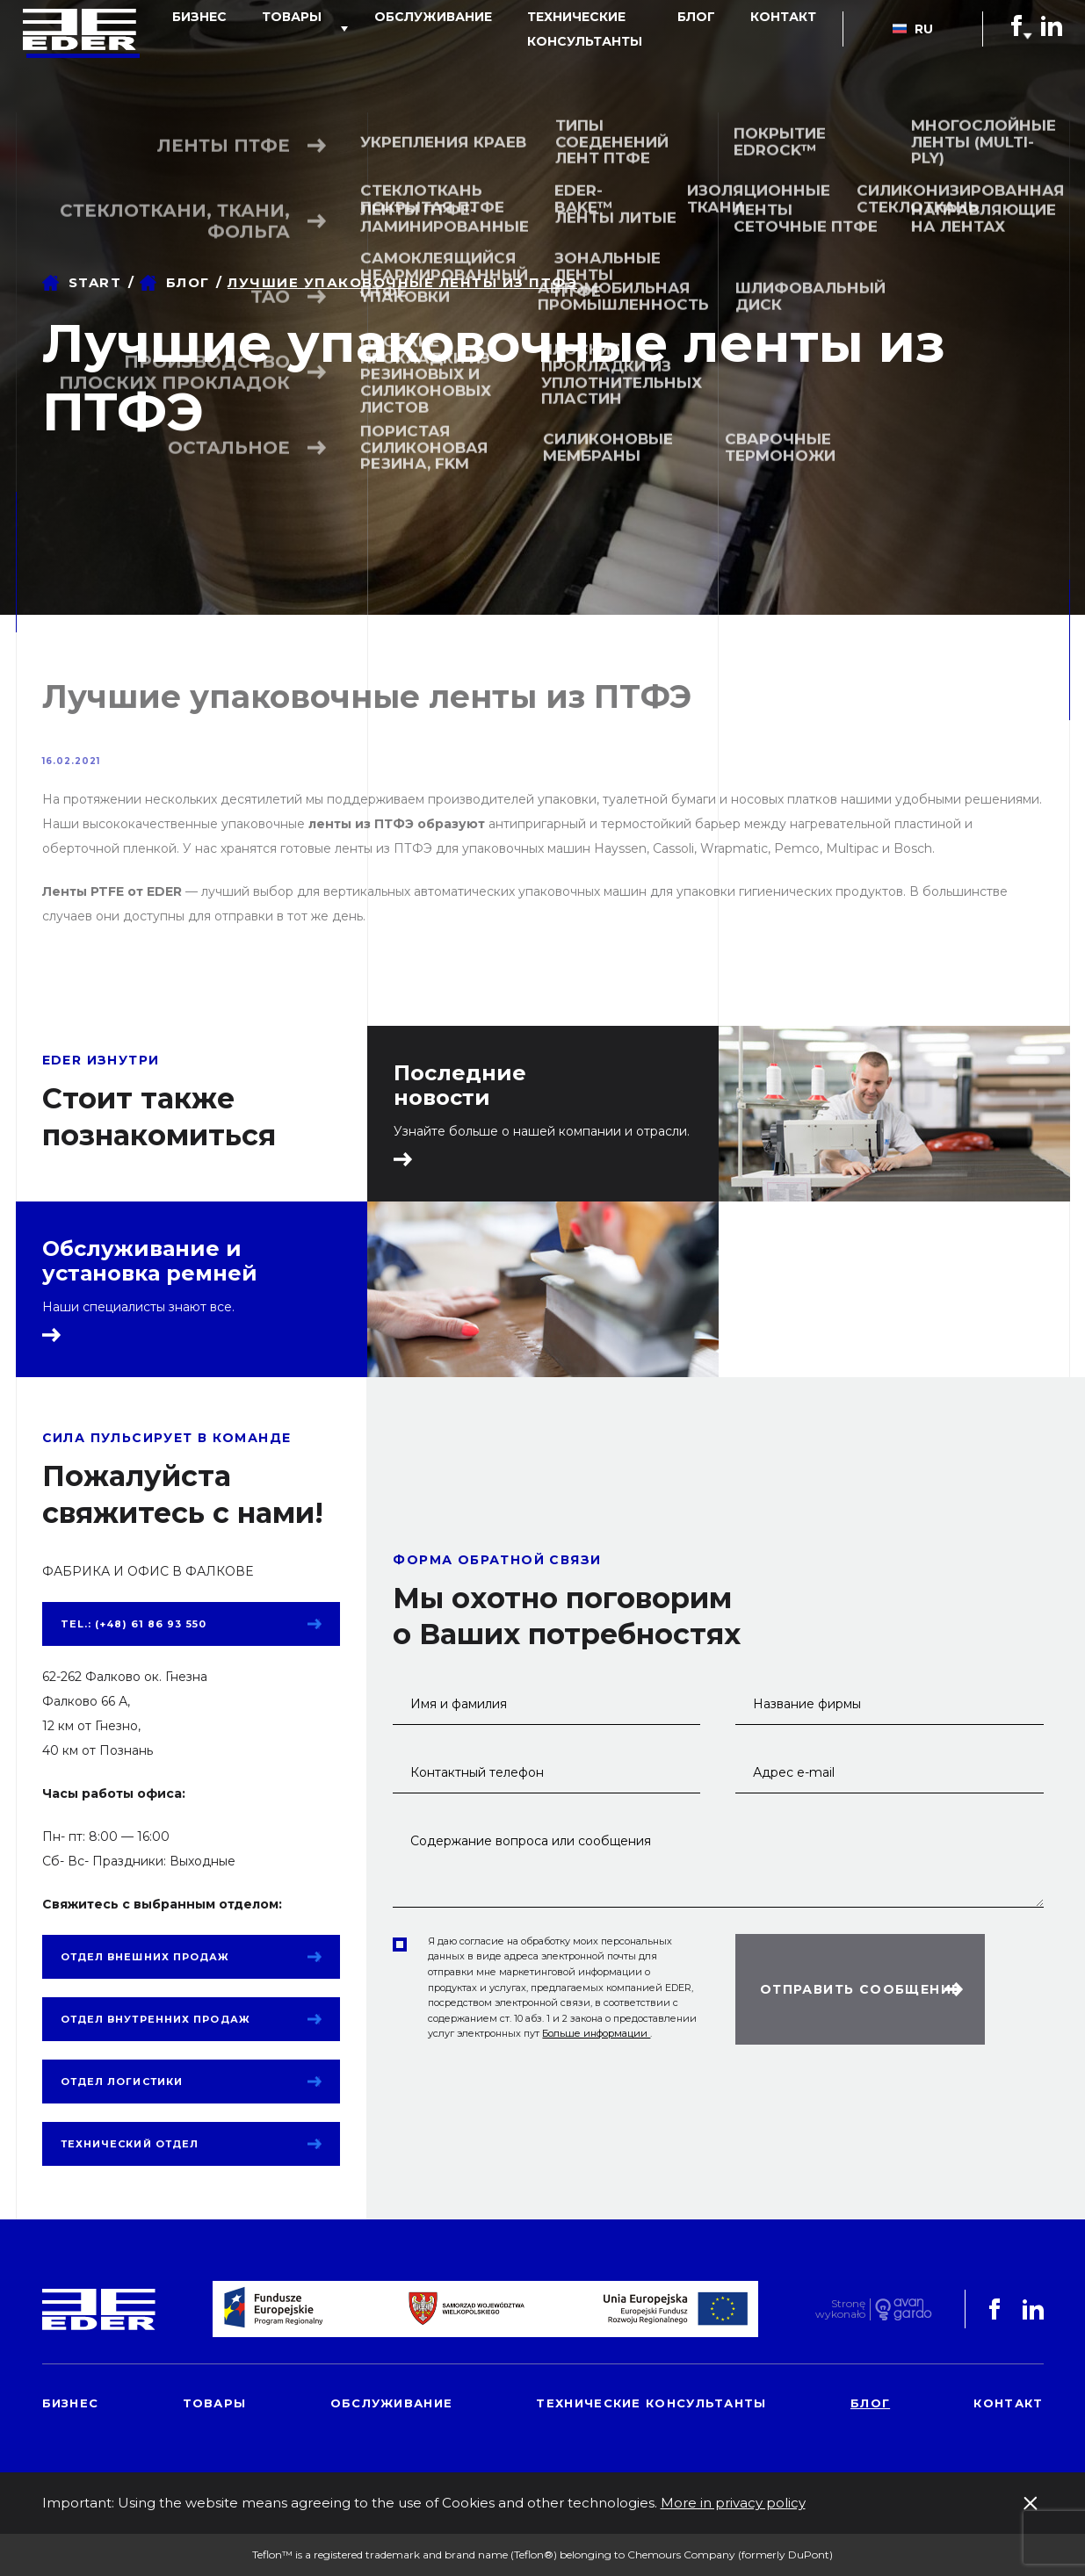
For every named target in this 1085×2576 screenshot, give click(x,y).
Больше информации (596, 2033)
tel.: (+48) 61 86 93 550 (133, 1624)
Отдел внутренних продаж (155, 2019)
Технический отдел (130, 2144)
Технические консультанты (526, 68)
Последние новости (460, 1085)
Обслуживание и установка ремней (149, 1261)
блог (719, 56)
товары (269, 56)
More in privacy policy (733, 2502)
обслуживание (393, 56)
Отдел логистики (122, 2081)
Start (95, 282)
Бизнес (194, 56)
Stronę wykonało (840, 2309)
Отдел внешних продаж (145, 1957)
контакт (788, 56)
